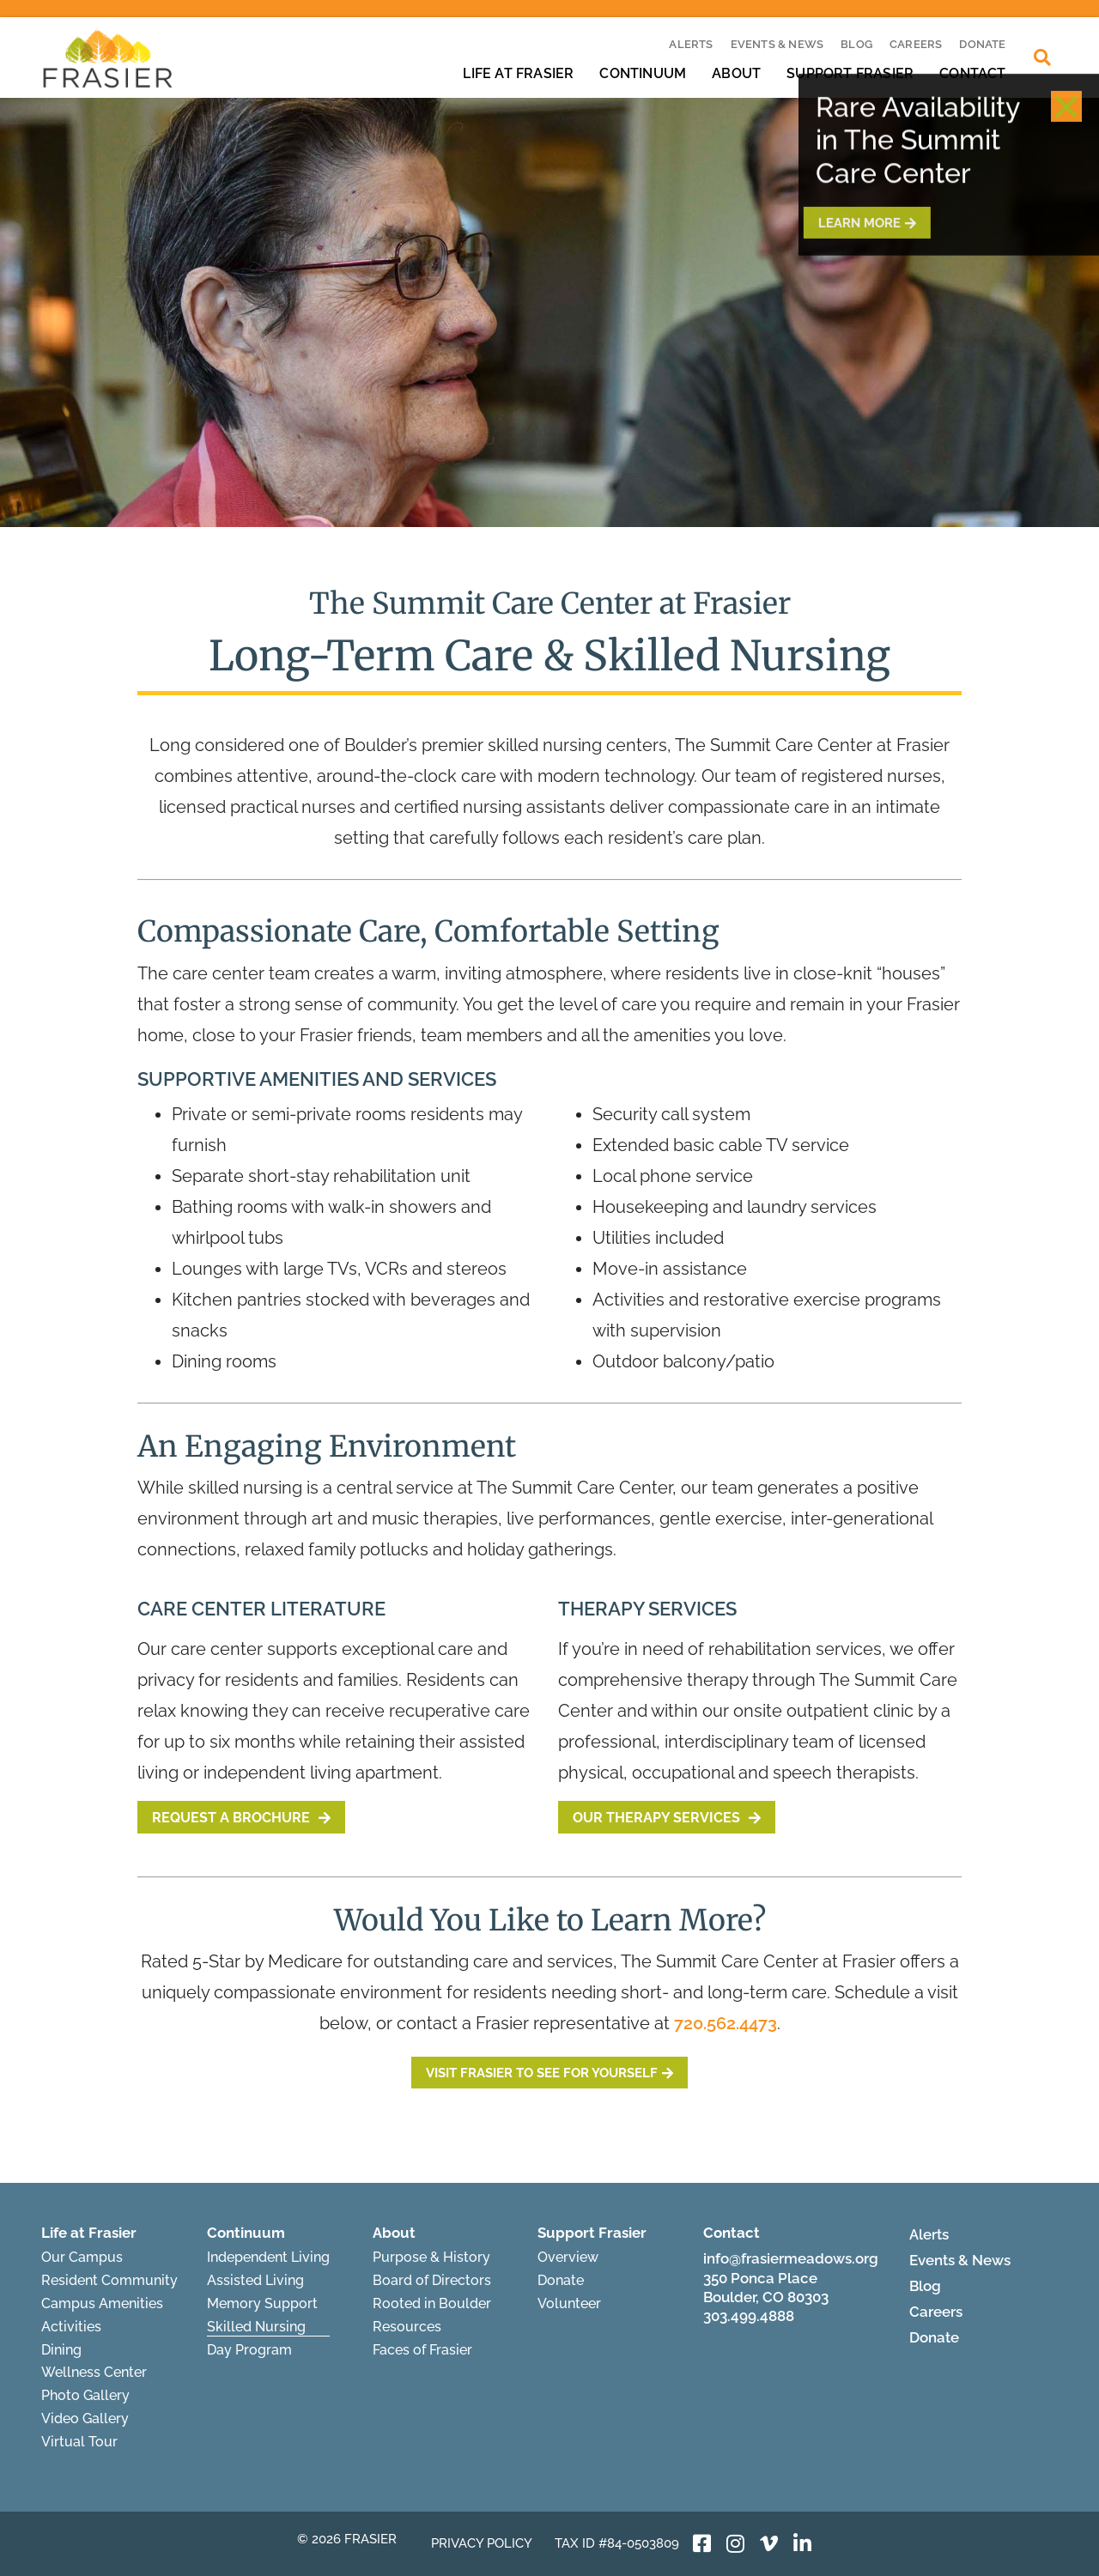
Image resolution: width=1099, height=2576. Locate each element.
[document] (549, 1288)
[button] (1066, 68)
